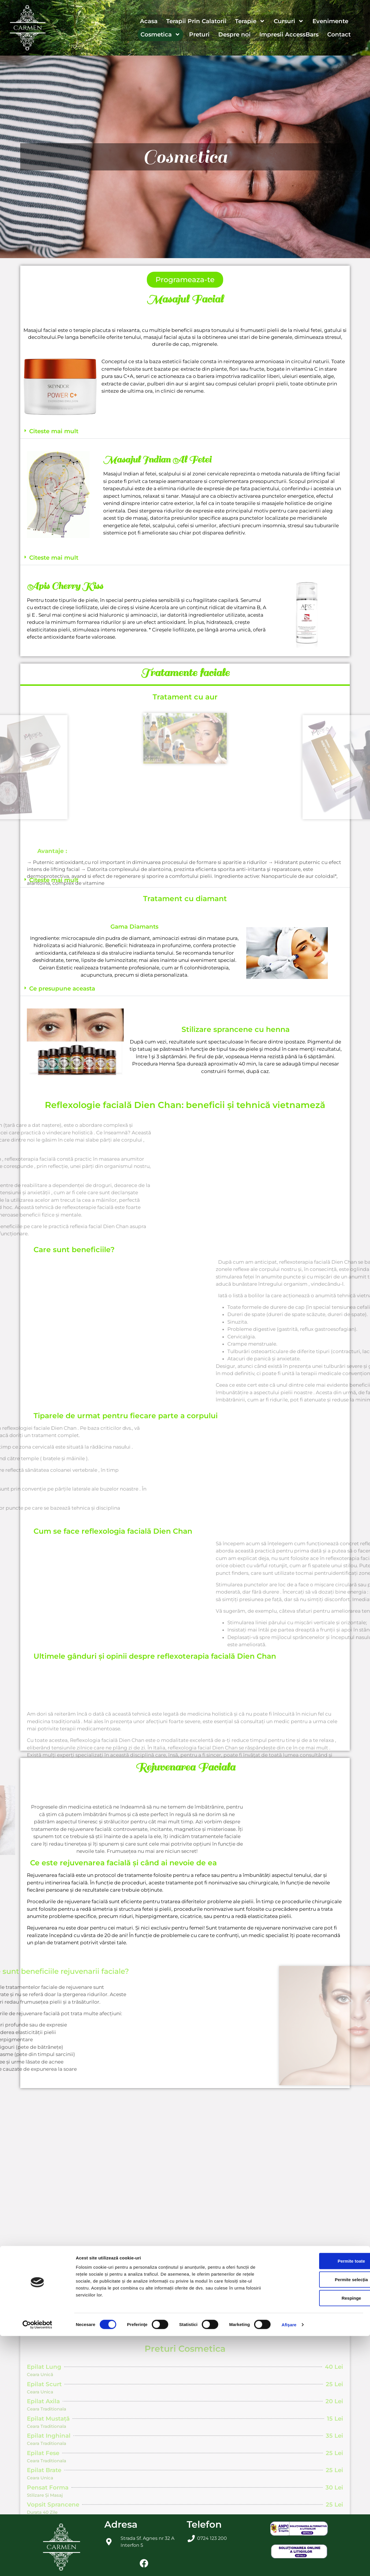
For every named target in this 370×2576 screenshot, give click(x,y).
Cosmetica (160, 34)
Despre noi (234, 34)
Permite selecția (321, 2519)
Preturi (199, 34)
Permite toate (321, 2500)
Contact (339, 34)
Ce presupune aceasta (62, 988)
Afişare (289, 2564)
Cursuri (289, 21)
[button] (185, 431)
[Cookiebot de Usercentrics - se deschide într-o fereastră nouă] (37, 2564)
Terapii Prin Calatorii (196, 21)
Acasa (149, 21)
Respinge (322, 2537)
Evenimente (330, 21)
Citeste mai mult (53, 431)
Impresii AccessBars (289, 34)
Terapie (250, 21)
